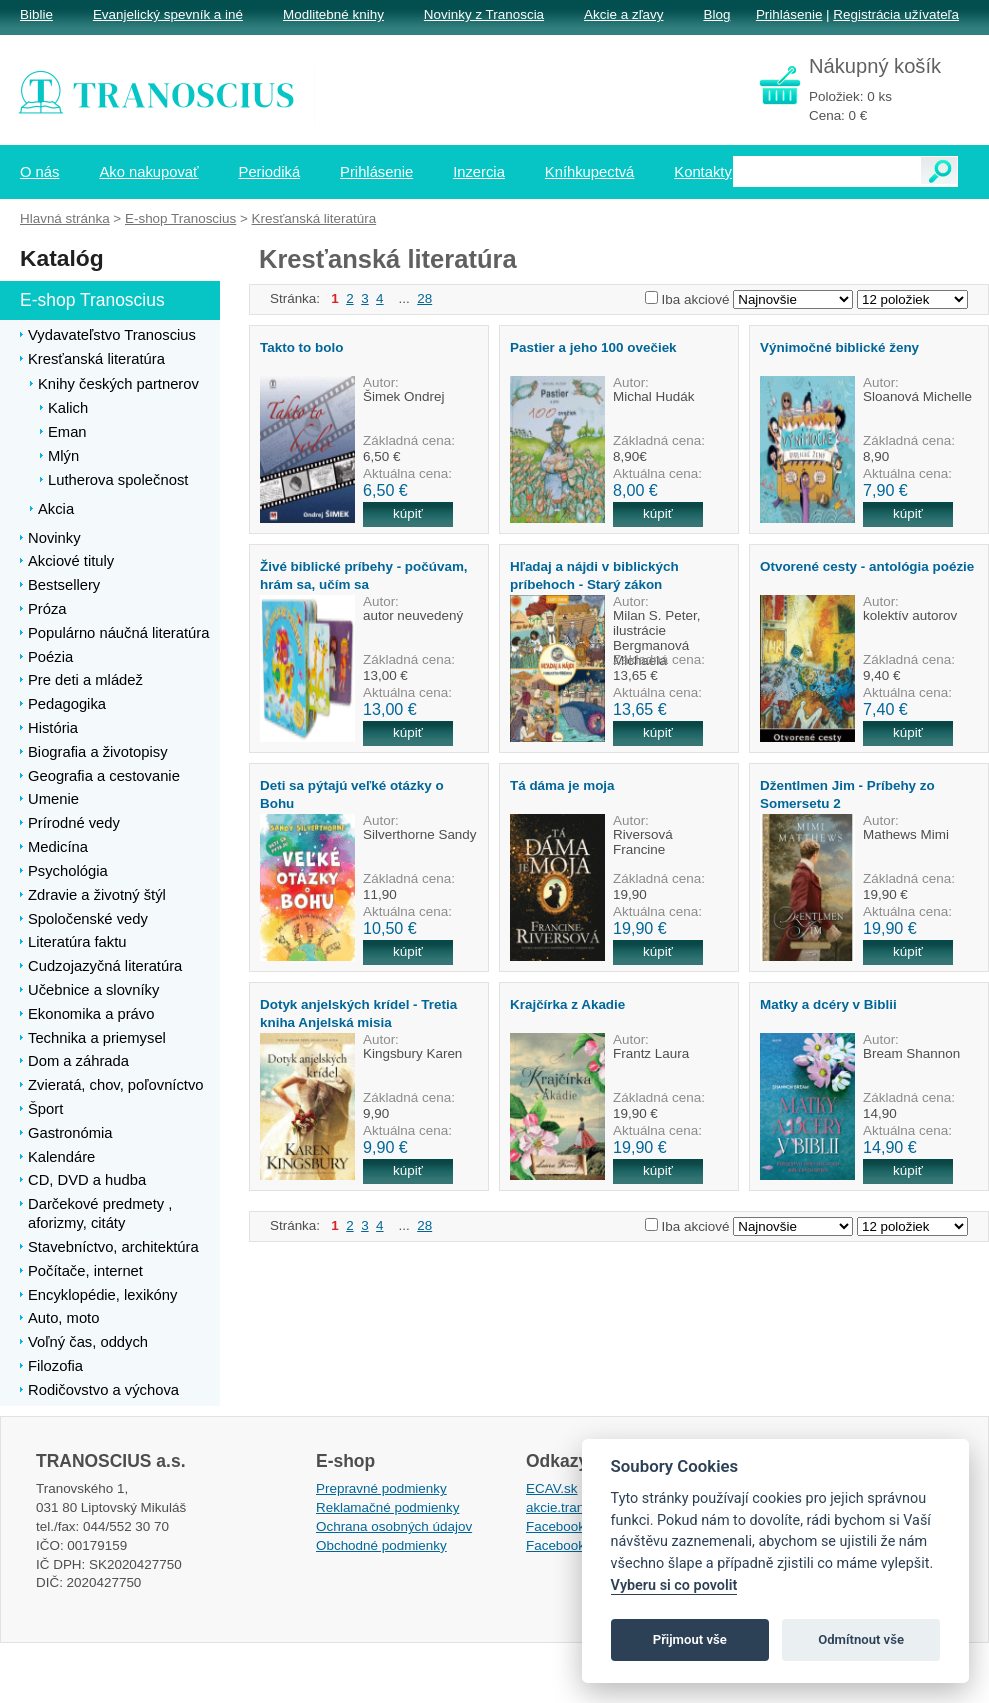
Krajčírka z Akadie (567, 1004)
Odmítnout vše (861, 1639)
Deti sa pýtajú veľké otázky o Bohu (352, 794)
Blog (716, 14)
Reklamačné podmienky (387, 1507)
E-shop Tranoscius (180, 218)
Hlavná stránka (65, 218)
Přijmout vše (690, 1639)
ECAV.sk (552, 1488)
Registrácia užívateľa (896, 14)
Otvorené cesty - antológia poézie (867, 566)
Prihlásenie (789, 14)
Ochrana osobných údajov (394, 1526)
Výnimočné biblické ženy (839, 347)
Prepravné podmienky (381, 1488)
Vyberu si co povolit (674, 1585)
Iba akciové (696, 299)
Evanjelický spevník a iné (168, 14)
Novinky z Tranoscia (484, 14)
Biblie (36, 14)
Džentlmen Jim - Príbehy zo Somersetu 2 (847, 794)
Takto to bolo (301, 347)
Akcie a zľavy (623, 14)
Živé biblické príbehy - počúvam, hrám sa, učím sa (364, 575)
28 (424, 298)
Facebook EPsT (574, 1545)
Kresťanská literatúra (314, 218)
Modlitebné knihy (333, 14)
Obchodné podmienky (381, 1545)
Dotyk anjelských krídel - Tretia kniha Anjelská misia (358, 1013)
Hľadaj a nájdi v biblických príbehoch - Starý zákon (594, 575)
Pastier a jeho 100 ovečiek (593, 347)
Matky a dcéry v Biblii (828, 1004)
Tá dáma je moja (562, 785)
